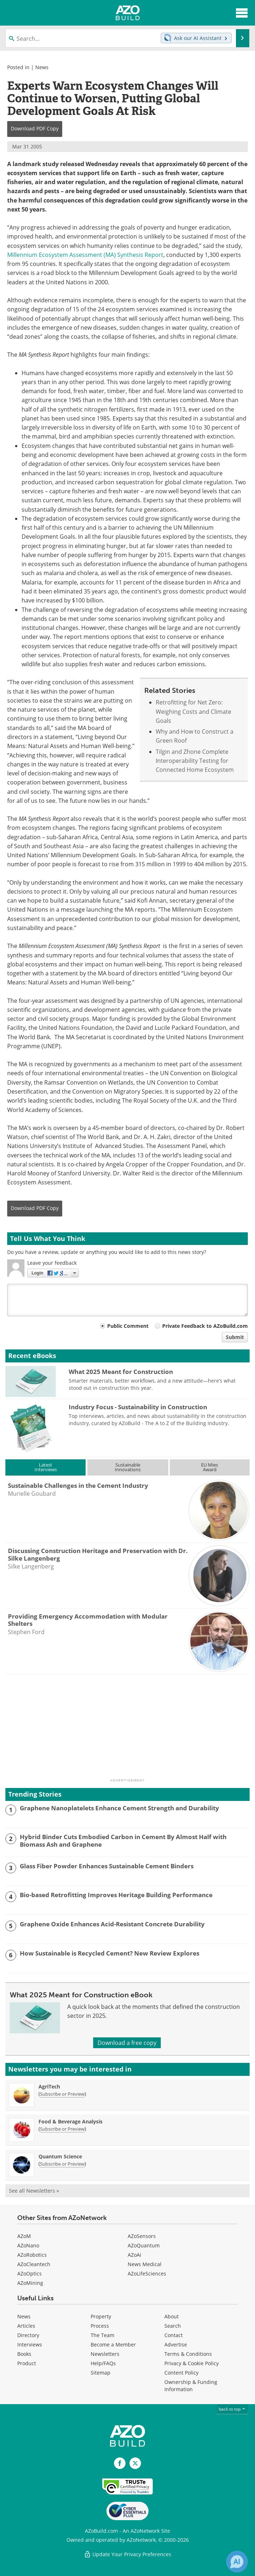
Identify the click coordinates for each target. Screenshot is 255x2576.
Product (26, 2363)
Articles (26, 2325)
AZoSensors (142, 2236)
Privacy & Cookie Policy (191, 2363)
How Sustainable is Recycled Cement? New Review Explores (109, 1953)
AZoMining (30, 2282)
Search (172, 2325)
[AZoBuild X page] (135, 2463)
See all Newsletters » (34, 2190)
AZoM (24, 2236)
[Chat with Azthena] (237, 2561)
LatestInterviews (46, 1467)
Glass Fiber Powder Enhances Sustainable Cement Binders (106, 1866)
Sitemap (100, 2372)
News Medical (144, 2264)
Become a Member (113, 2344)
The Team (102, 2335)
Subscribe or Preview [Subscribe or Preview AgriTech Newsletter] (62, 2094)
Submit (235, 1337)
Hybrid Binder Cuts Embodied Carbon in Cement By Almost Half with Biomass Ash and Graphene (123, 1840)
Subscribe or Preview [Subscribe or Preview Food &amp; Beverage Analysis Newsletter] (62, 2129)
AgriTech (49, 2086)
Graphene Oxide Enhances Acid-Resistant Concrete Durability (112, 1924)
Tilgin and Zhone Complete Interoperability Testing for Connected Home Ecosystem (195, 761)
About (171, 2316)
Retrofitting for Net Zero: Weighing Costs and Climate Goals (193, 711)
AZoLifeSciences (147, 2273)
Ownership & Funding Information (190, 2386)
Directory (28, 2335)
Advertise (175, 2344)
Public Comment (128, 1325)
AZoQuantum (144, 2245)
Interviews (29, 2344)
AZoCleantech (33, 2264)
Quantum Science (60, 2156)
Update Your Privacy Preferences (127, 2554)
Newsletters (105, 2353)
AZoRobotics (32, 2254)
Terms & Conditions (188, 2353)
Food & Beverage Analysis (70, 2121)
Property (101, 2316)
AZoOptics (29, 2273)
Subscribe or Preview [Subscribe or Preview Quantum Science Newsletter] (62, 2164)
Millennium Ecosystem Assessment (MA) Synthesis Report (85, 255)
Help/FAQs (103, 2363)
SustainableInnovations (128, 1467)
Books (24, 2353)
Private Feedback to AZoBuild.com (205, 1325)
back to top (232, 2409)
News (42, 67)
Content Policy (181, 2372)
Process (100, 2325)
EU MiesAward (209, 1467)
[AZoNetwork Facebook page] (120, 2463)
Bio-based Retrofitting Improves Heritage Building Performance (116, 1895)
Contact (173, 2335)
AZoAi (134, 2254)
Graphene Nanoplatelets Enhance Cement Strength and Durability (119, 1808)
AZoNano (28, 2245)
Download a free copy (126, 2043)
